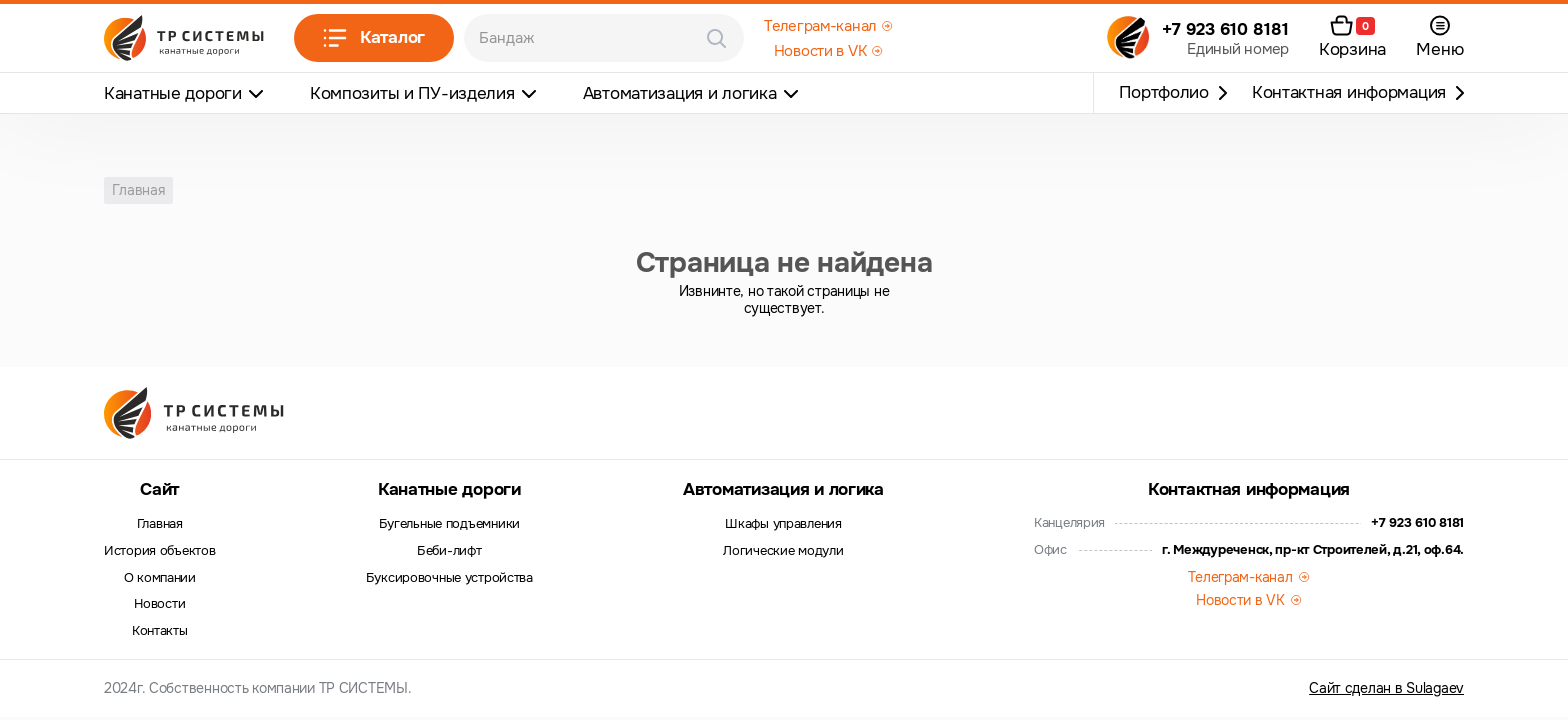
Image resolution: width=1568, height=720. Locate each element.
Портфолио (1163, 92)
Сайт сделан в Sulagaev (1386, 688)
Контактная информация (1349, 92)
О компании (160, 578)
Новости (159, 604)
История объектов (160, 551)
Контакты (160, 631)
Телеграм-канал (820, 26)
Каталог (374, 37)
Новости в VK (820, 51)
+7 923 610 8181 (1225, 29)
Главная (160, 524)
